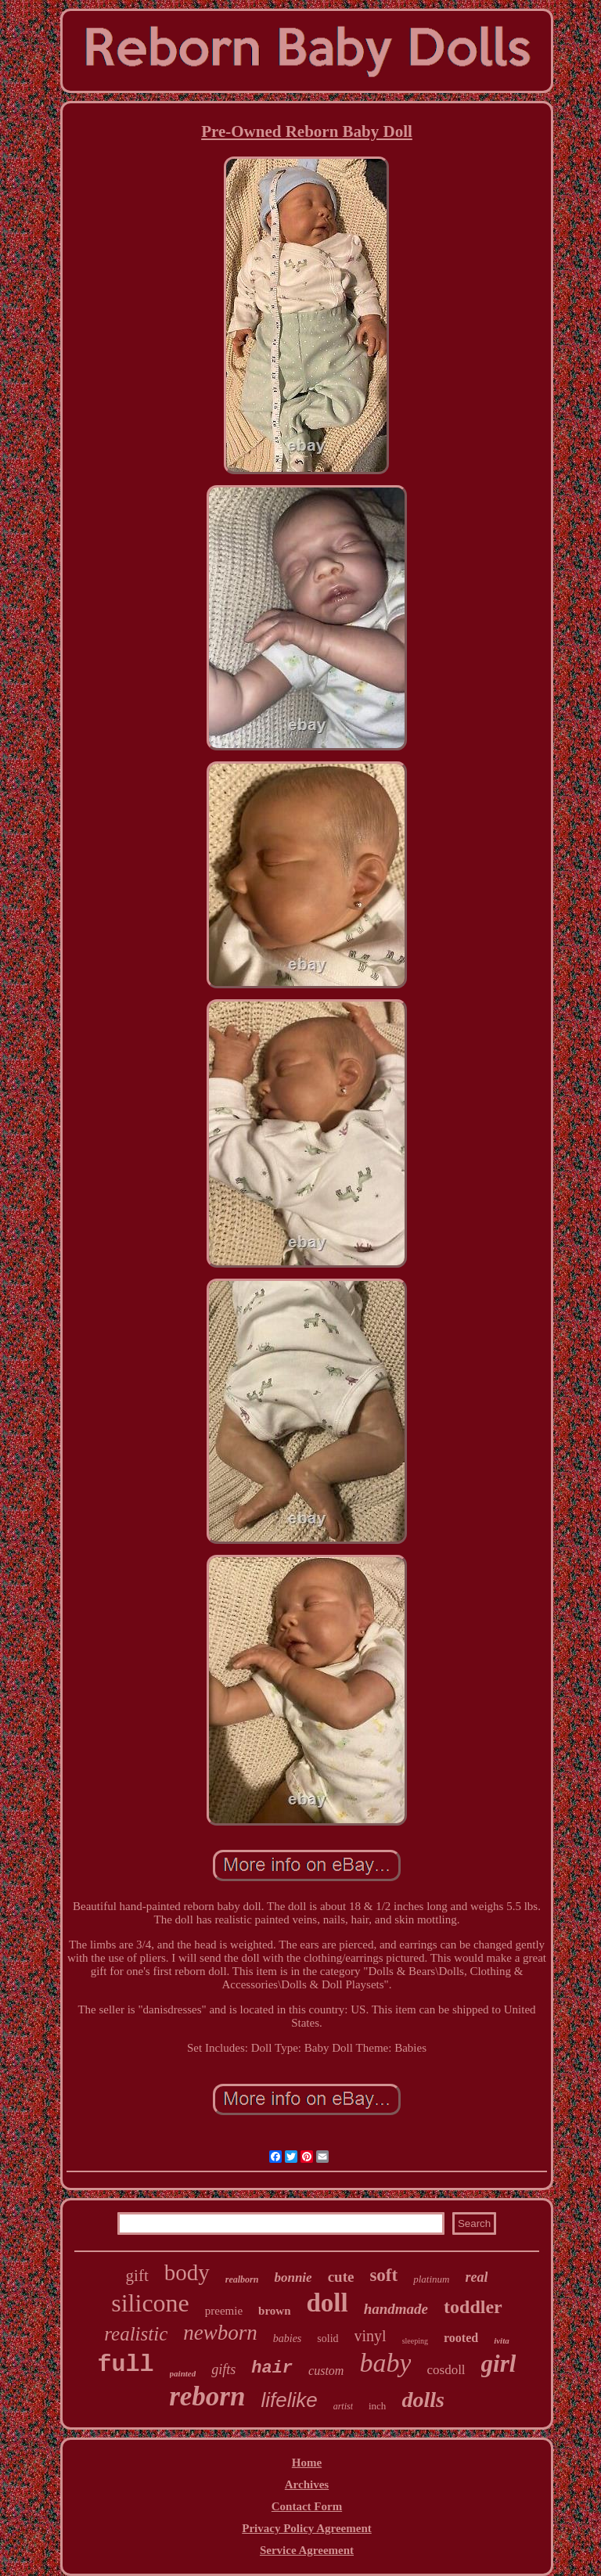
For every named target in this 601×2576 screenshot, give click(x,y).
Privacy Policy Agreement (307, 2528)
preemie (224, 2310)
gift (137, 2275)
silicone (150, 2303)
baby (385, 2362)
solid (327, 2338)
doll (327, 2303)
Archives (307, 2484)
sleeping (415, 2341)
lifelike (289, 2400)
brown (274, 2310)
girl (498, 2363)
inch (377, 2406)
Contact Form (307, 2506)
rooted (461, 2337)
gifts (223, 2369)
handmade (396, 2309)
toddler (473, 2307)
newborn (220, 2332)
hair (272, 2368)
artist (343, 2406)
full (126, 2364)
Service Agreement (307, 2550)
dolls (422, 2399)
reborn (207, 2396)
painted (183, 2373)
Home (307, 2462)
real (476, 2277)
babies (287, 2338)
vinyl (370, 2335)
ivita (501, 2340)
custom (326, 2370)
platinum (431, 2279)
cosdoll (445, 2369)
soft (383, 2275)
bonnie (292, 2277)
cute (341, 2276)
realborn (242, 2279)
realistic (135, 2333)
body (187, 2272)
